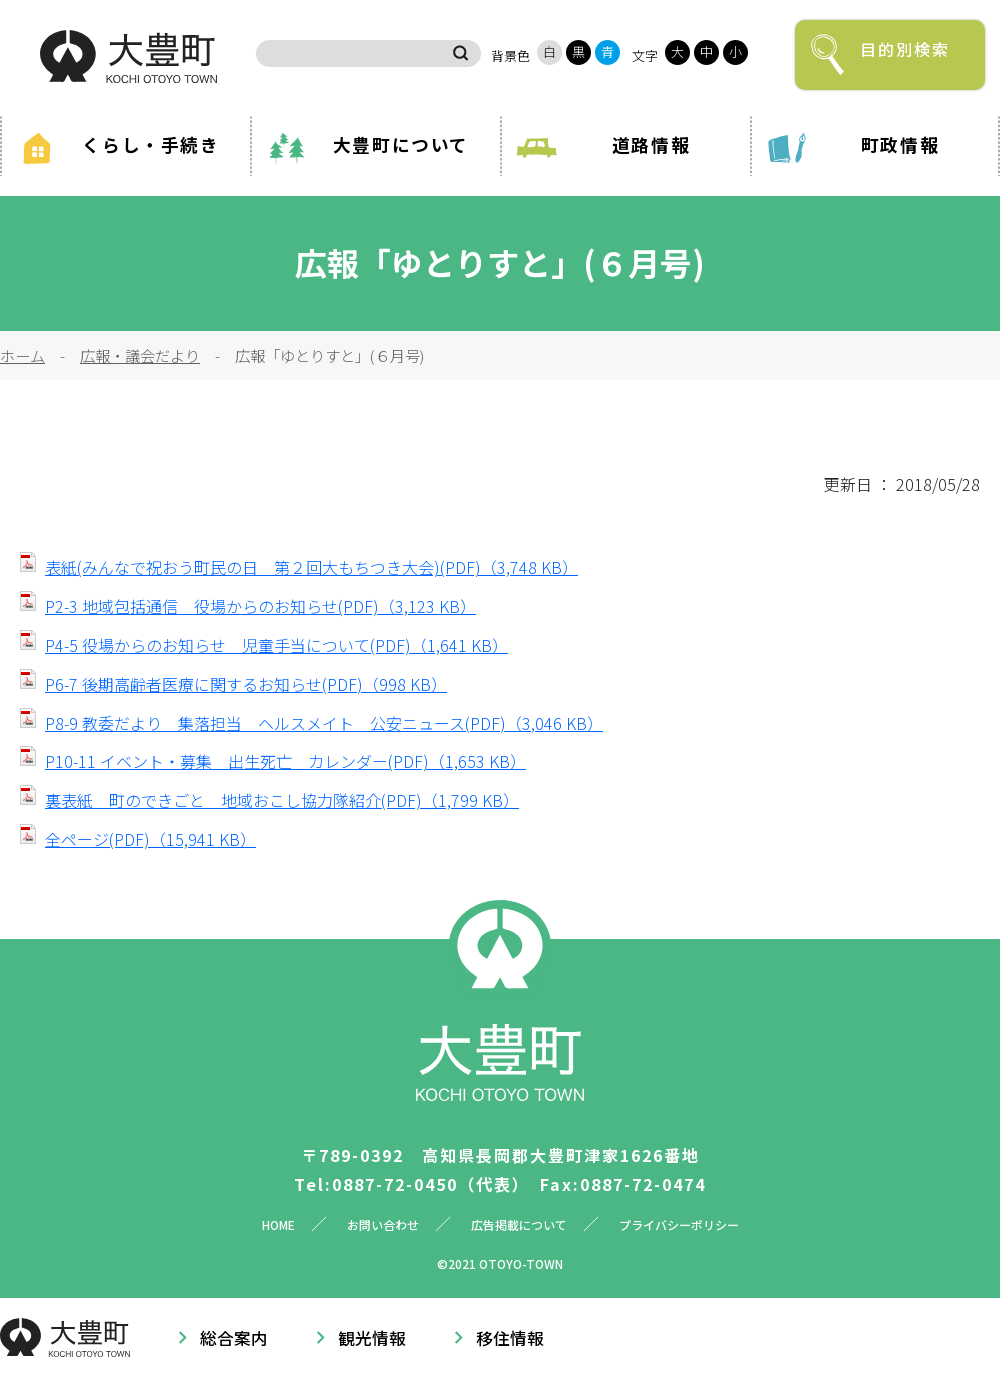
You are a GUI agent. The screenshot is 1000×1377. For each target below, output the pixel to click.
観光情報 (372, 1338)
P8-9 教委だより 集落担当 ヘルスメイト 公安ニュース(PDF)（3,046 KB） (324, 723)
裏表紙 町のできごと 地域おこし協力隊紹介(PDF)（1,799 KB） (282, 800)
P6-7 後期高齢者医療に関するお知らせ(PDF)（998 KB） (246, 684)
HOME (278, 1224)
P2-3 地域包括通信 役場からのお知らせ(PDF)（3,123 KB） (260, 606)
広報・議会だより (140, 355)
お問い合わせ (383, 1224)
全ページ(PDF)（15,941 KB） (150, 839)
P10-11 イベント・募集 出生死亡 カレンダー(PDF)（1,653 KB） (285, 761)
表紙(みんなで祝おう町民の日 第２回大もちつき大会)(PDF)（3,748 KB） (311, 567)
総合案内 (234, 1338)
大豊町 (128, 56)
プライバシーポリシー (679, 1224)
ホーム (22, 355)
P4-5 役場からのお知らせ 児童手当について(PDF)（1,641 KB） (276, 645)
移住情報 (510, 1338)
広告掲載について (519, 1224)
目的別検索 (905, 49)
